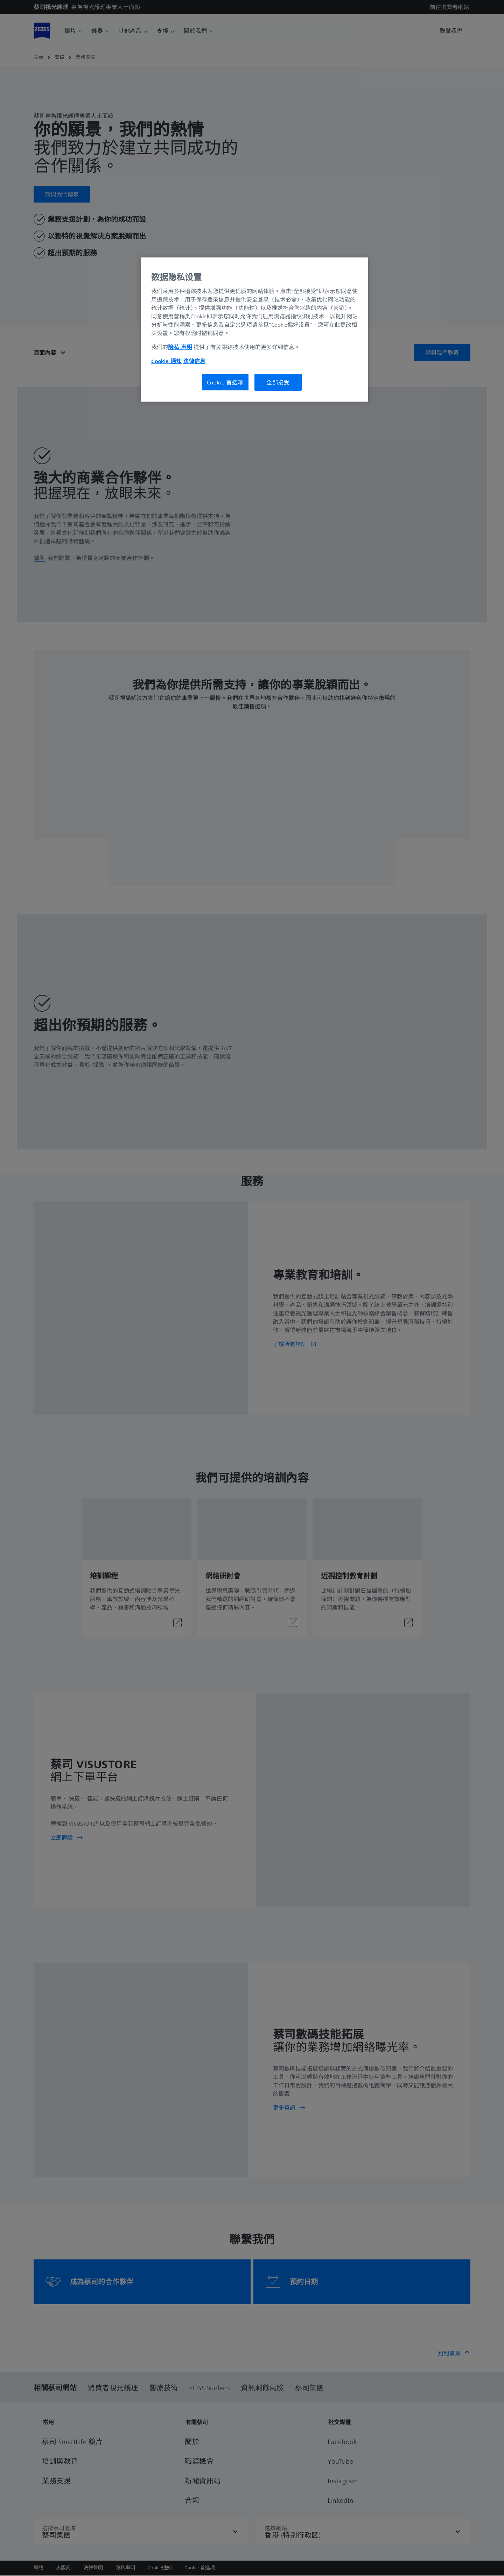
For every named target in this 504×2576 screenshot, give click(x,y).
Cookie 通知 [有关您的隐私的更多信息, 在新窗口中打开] (166, 361)
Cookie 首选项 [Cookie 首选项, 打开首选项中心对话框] (225, 382)
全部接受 (278, 382)
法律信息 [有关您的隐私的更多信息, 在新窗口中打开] (194, 361)
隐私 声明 (180, 347)
